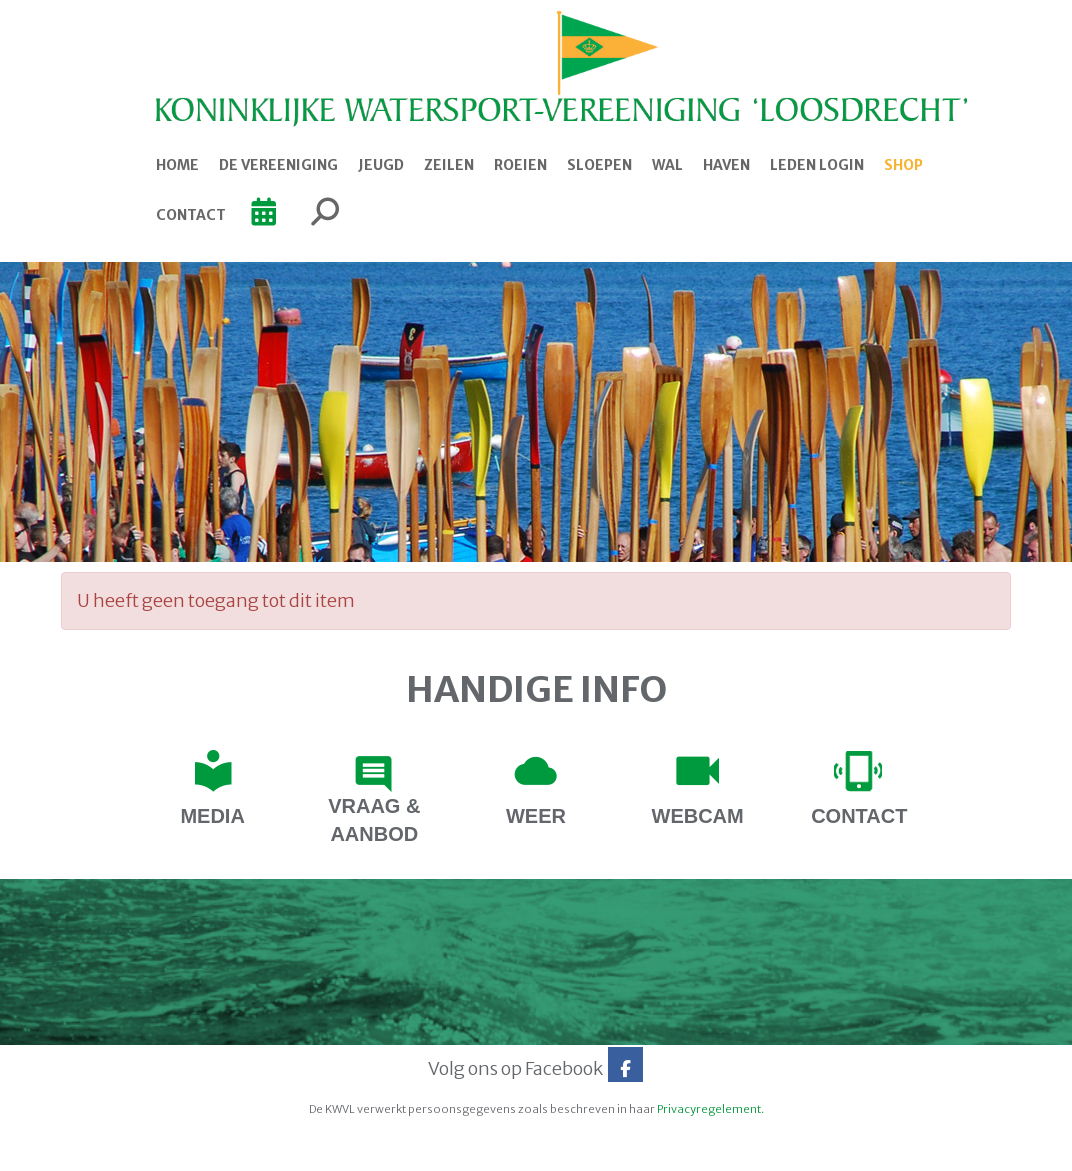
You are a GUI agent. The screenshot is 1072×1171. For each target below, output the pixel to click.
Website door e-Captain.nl (112, 1149)
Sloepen (599, 165)
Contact (191, 215)
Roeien (520, 165)
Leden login (817, 165)
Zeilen (449, 165)
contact (859, 816)
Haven (726, 165)
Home (177, 165)
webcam (698, 816)
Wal (667, 165)
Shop (903, 165)
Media (212, 816)
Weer (536, 816)
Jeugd (381, 165)
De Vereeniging (278, 165)
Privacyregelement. (710, 1109)
